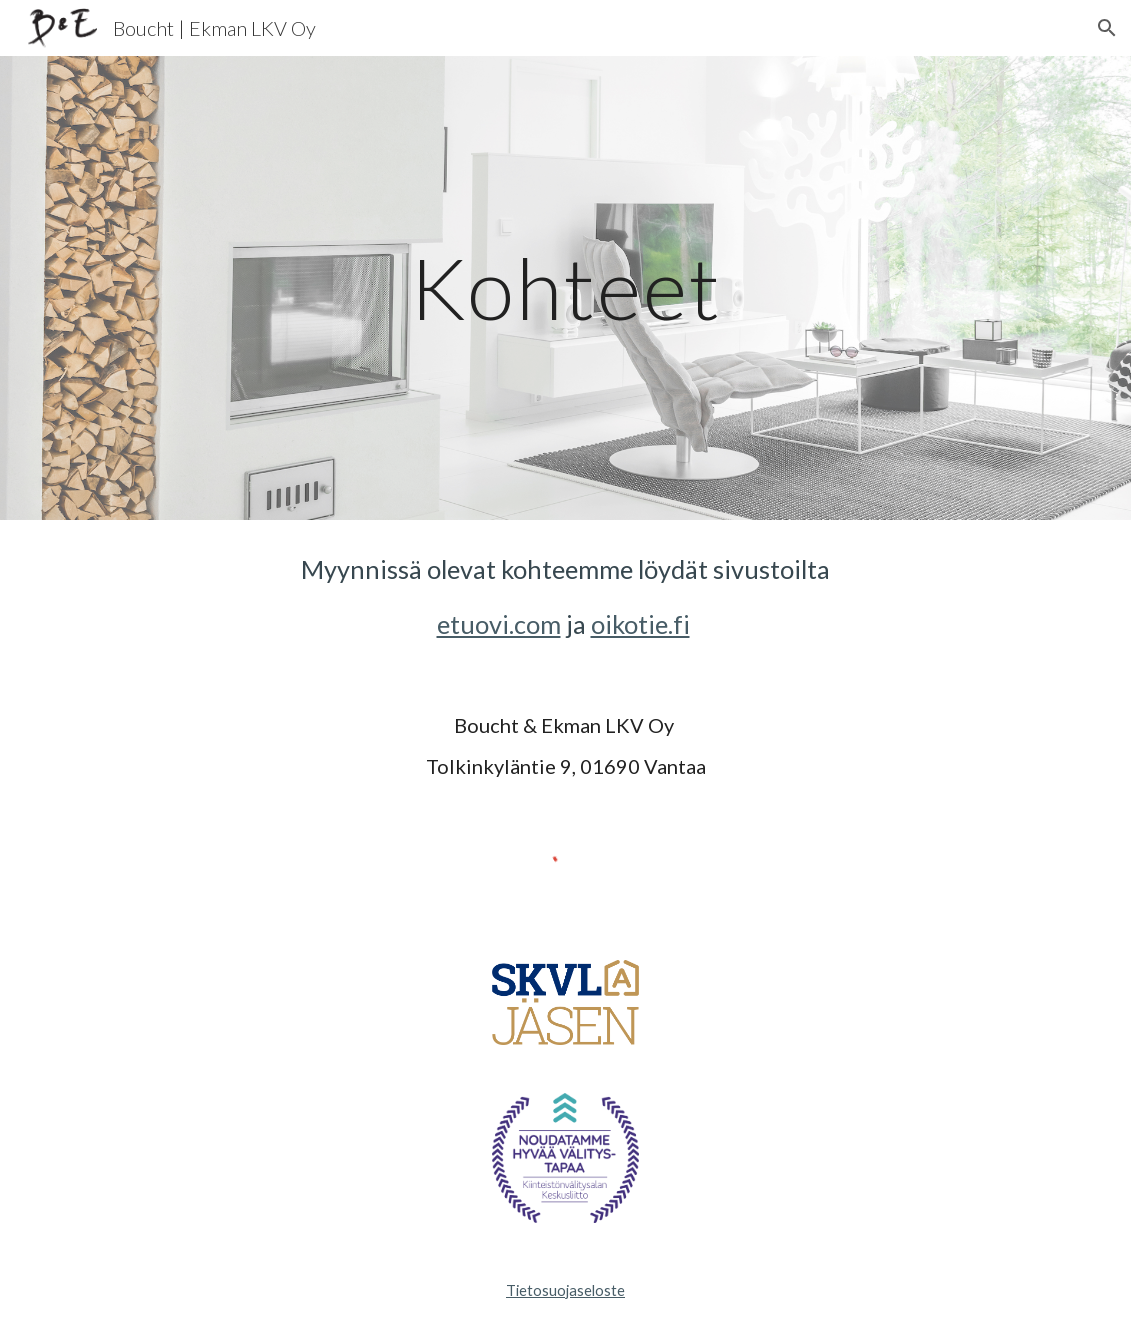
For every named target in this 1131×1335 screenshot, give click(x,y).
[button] (1107, 28)
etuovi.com (499, 624)
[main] (565, 287)
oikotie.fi (640, 624)
